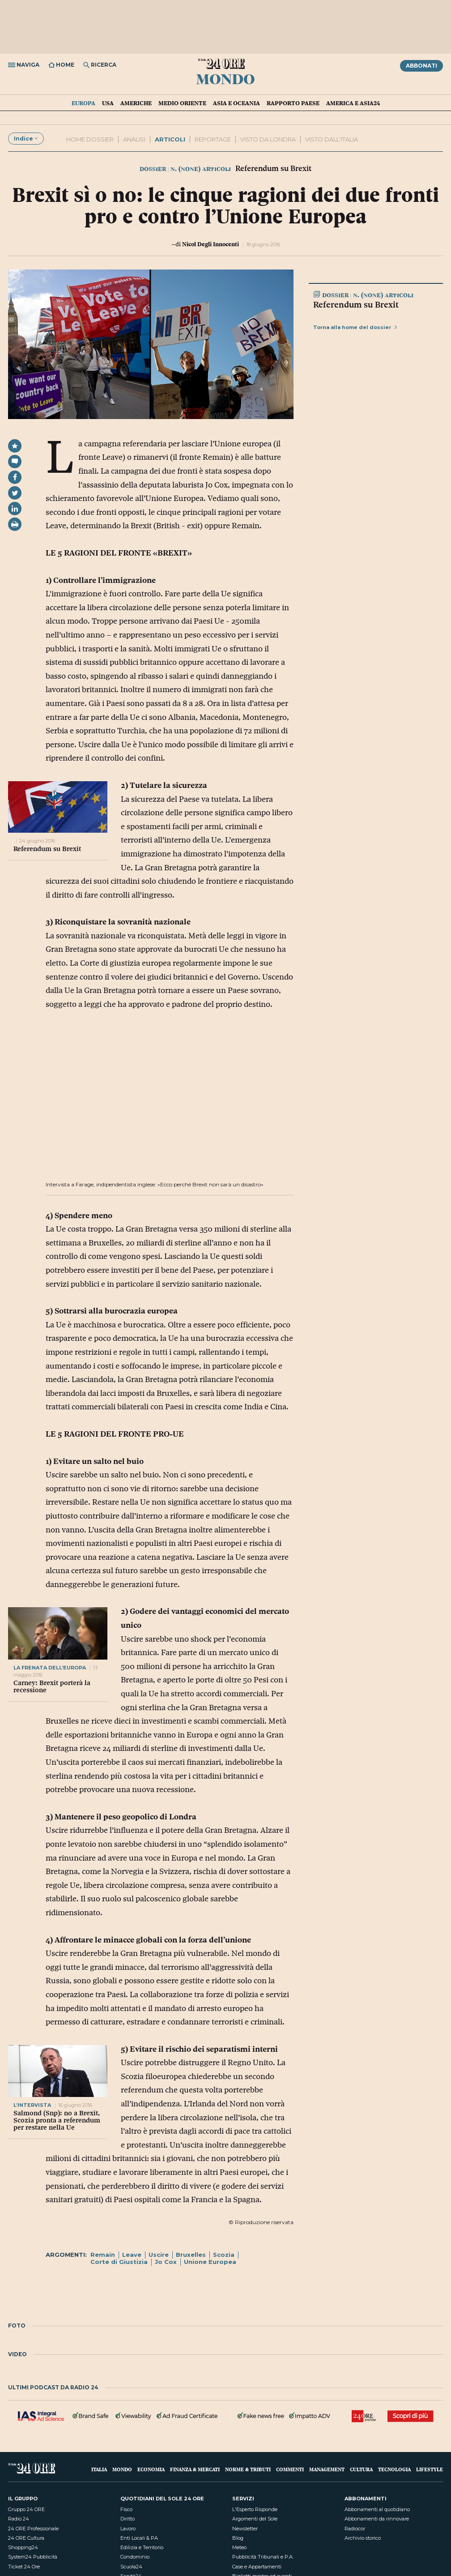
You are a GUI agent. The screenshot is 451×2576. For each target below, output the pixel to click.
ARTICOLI (170, 139)
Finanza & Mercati (195, 2469)
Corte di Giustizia (119, 2261)
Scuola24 (131, 2566)
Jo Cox (166, 2261)
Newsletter (245, 2528)
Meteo (239, 2547)
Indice (26, 138)
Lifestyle (429, 2469)
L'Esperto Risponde (254, 2509)
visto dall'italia (331, 139)
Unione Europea (210, 2261)
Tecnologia (394, 2469)
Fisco (126, 2509)
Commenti (290, 2469)
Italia (99, 2469)
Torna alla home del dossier (355, 327)
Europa (83, 103)
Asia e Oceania (236, 103)
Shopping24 (23, 2547)
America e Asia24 (353, 103)
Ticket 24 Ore (24, 2566)
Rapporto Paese (293, 103)
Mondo (225, 78)
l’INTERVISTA (32, 2105)
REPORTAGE (213, 139)
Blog (237, 2538)
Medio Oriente (182, 103)
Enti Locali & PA (139, 2538)
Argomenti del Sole (254, 2519)
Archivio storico (363, 2538)
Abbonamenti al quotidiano (377, 2509)
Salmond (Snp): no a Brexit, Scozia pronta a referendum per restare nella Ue (56, 2120)
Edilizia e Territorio (141, 2547)
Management (327, 2469)
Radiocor (355, 2528)
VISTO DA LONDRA (268, 139)
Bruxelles (191, 2254)
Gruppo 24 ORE (26, 2509)
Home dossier (90, 139)
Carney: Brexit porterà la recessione (51, 1686)
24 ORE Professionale (33, 2528)
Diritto (127, 2519)
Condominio (134, 2557)
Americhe (136, 103)
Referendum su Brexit (47, 848)
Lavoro (128, 2528)
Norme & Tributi (248, 2469)
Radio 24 (18, 2519)
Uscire (159, 2254)
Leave (131, 2254)
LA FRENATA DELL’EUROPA (49, 1668)
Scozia (223, 2254)
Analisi (134, 139)
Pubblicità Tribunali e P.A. (263, 2557)
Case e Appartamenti (256, 2566)
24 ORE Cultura (26, 2538)
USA (108, 103)
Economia (151, 2469)
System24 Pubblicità (32, 2557)
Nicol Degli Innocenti (210, 244)
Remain (102, 2254)
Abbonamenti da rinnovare (377, 2519)
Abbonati (421, 65)
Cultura (361, 2469)
